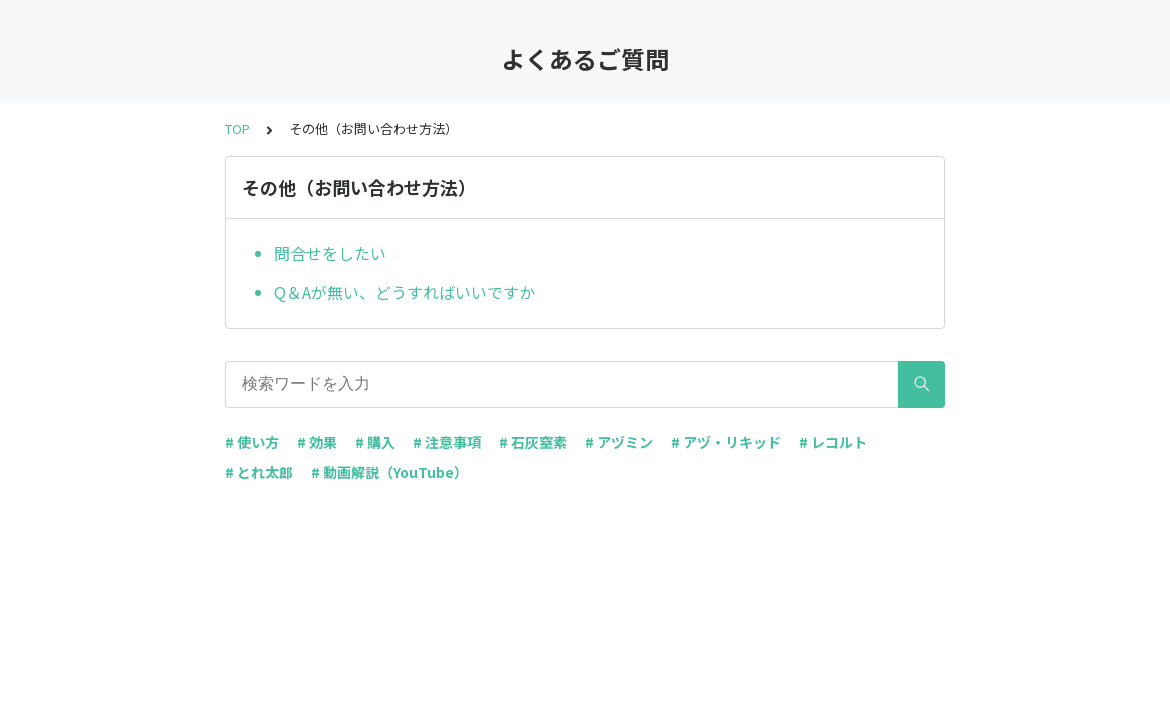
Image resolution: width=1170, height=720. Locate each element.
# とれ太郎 (259, 472)
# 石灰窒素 (533, 442)
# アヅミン (619, 442)
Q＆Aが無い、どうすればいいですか (404, 292)
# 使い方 (252, 442)
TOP (237, 128)
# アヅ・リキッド (726, 442)
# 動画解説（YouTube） (389, 472)
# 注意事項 (447, 442)
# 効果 (317, 442)
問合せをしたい (330, 253)
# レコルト (833, 442)
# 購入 (375, 442)
